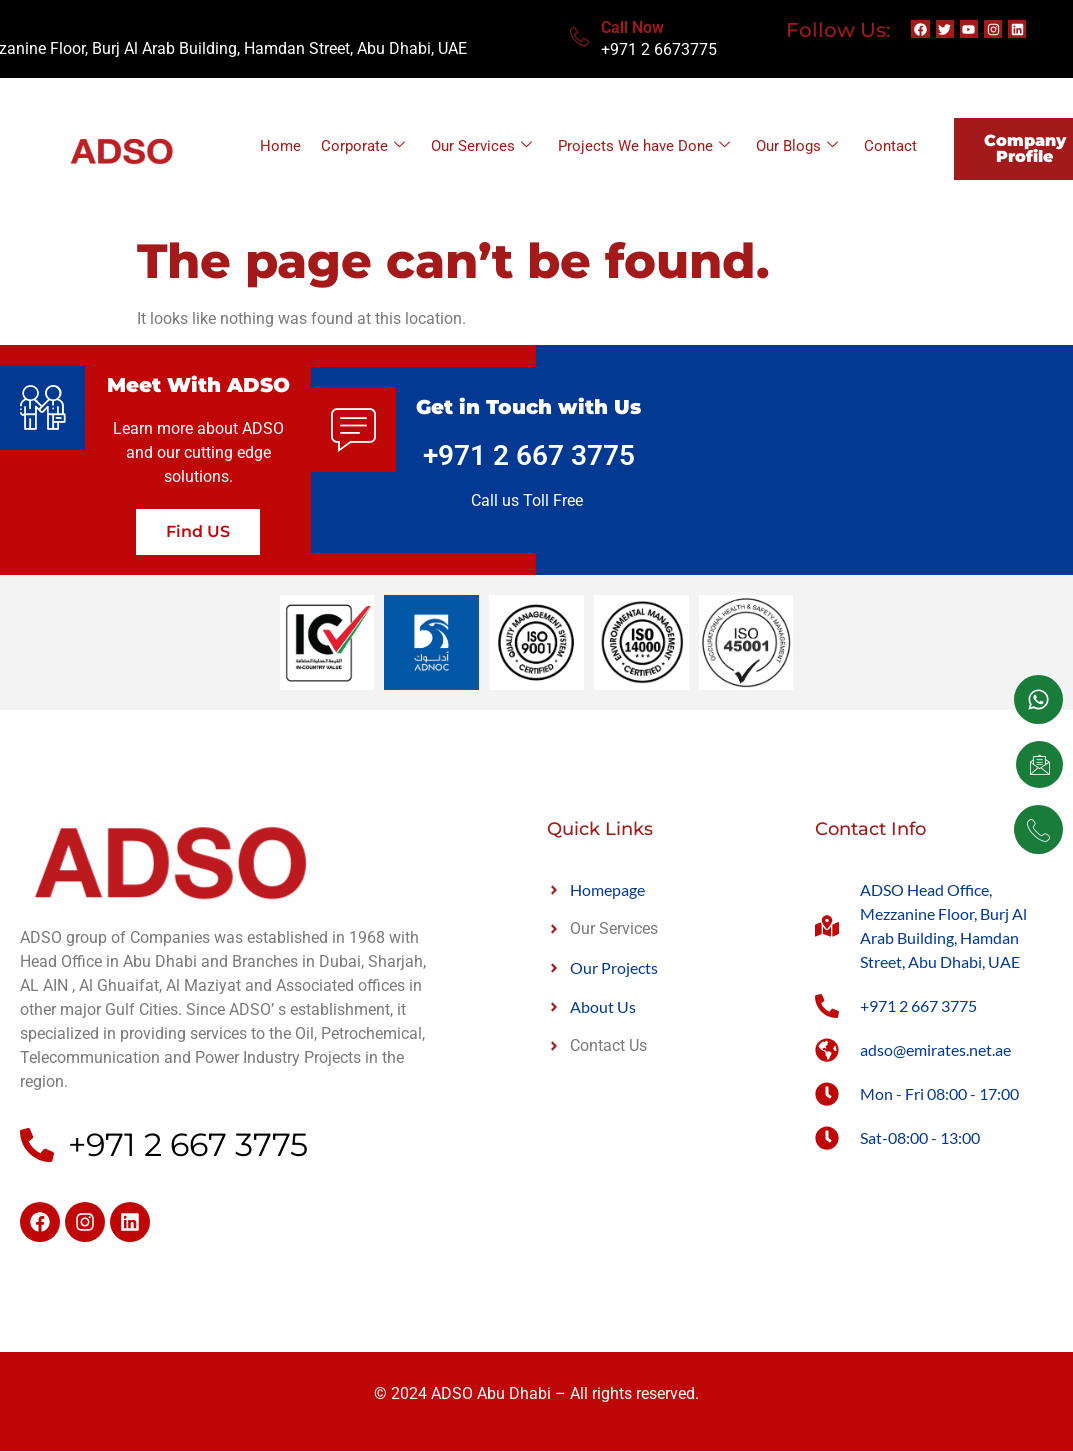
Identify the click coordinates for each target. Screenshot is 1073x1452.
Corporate (363, 146)
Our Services (481, 146)
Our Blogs (797, 146)
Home (280, 146)
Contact (890, 146)
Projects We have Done (644, 146)
